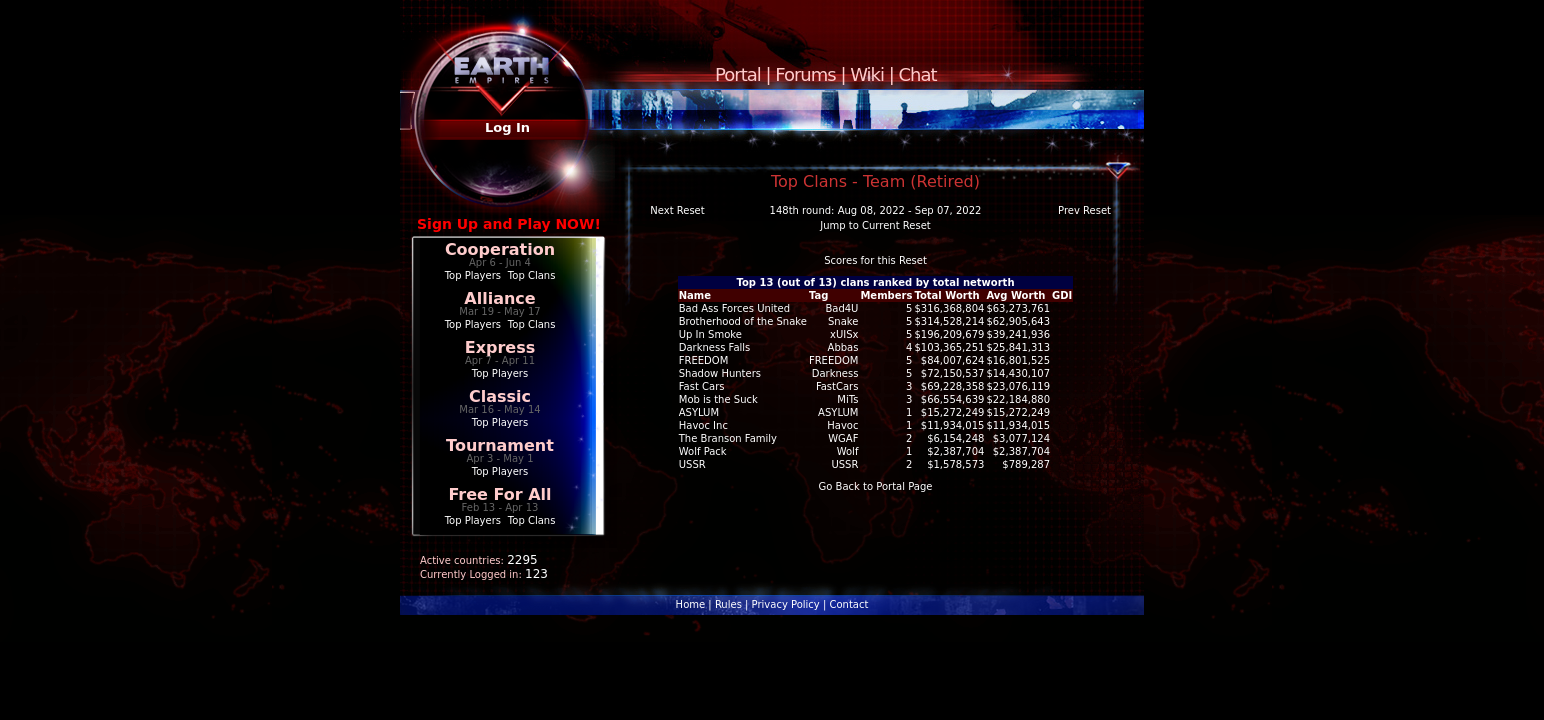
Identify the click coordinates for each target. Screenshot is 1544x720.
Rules (728, 604)
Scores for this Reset (875, 260)
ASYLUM (838, 412)
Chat (918, 74)
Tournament (500, 445)
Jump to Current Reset (875, 225)
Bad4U (841, 308)
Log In (507, 127)
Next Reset (677, 210)
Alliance (499, 298)
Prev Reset (1084, 210)
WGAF (843, 438)
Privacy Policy (786, 604)
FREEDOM (834, 360)
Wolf (848, 451)
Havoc (842, 425)
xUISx (844, 334)
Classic (500, 396)
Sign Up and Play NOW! (509, 224)
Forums (805, 74)
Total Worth (946, 295)
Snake (843, 321)
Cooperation (500, 249)
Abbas (843, 347)
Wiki (867, 74)
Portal (738, 74)
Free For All (499, 494)
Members (886, 295)
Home (691, 604)
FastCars (837, 386)
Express (500, 347)
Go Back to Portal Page (876, 486)
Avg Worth (1015, 295)
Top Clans (532, 275)
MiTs (847, 399)
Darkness (835, 373)
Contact (848, 604)
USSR (844, 464)
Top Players (473, 275)
